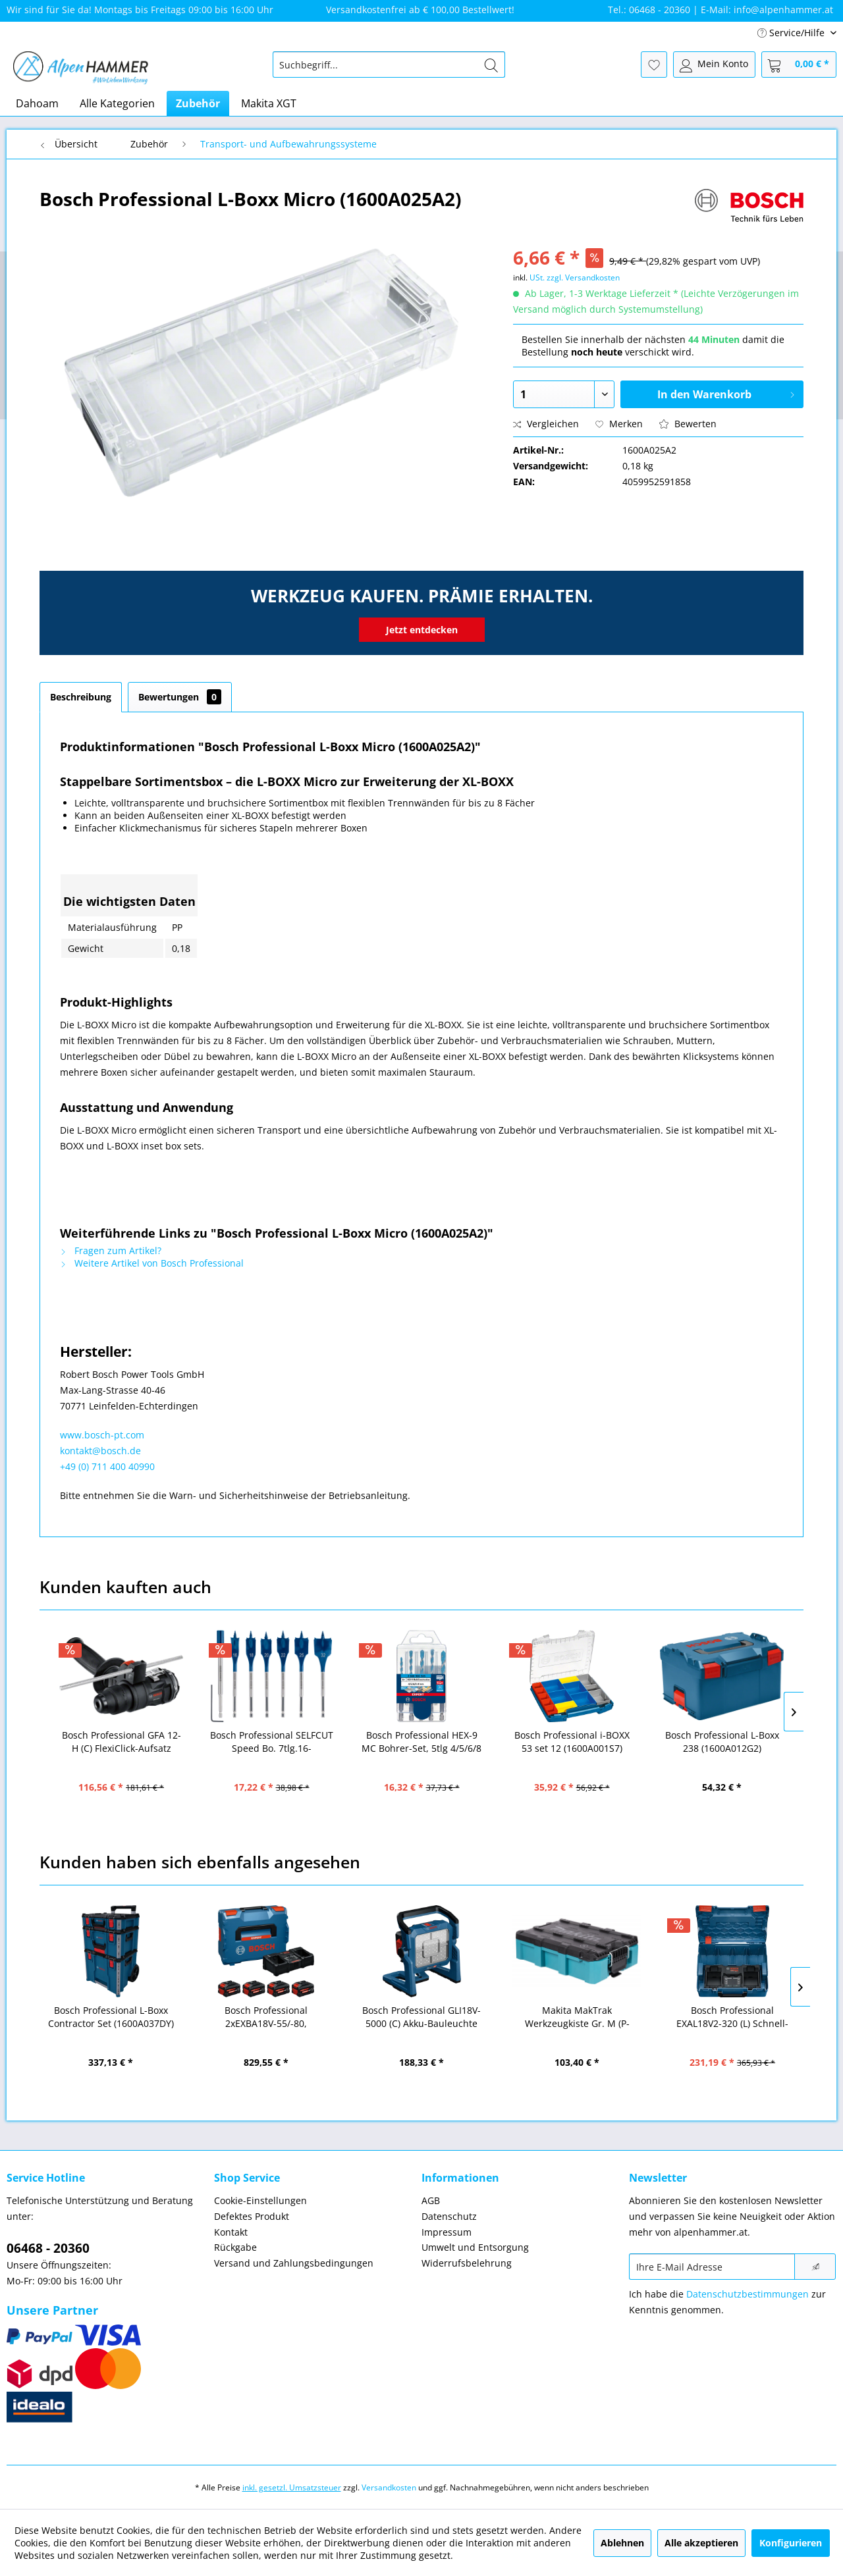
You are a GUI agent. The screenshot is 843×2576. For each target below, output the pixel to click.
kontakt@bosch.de (100, 1450)
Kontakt (231, 2232)
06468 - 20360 (48, 2248)
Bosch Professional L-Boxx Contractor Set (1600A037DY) (111, 2017)
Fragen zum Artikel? (110, 1250)
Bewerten (688, 423)
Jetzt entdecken (422, 629)
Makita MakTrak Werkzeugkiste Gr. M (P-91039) (577, 2017)
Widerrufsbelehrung (467, 2263)
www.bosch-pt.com (102, 1435)
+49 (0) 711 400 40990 (107, 1466)
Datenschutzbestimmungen (747, 2294)
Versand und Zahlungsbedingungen (293, 2263)
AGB (431, 2200)
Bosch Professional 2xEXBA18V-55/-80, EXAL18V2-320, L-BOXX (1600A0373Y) (266, 2017)
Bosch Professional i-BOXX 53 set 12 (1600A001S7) (572, 1741)
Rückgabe (235, 2247)
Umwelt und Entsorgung (475, 2247)
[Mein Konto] (714, 64)
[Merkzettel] (654, 64)
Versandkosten (389, 2487)
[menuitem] (389, 64)
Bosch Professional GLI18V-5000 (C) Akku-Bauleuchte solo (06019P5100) (421, 2017)
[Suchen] (491, 64)
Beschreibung (80, 697)
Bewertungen (179, 696)
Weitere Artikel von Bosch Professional (152, 1263)
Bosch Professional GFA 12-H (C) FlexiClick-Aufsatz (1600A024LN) (121, 1742)
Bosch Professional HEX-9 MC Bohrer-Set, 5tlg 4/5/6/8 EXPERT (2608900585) (421, 1742)
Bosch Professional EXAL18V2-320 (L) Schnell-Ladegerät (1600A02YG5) (732, 2017)
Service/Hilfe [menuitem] (792, 32)
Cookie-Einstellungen (260, 2200)
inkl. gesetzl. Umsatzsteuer (291, 2487)
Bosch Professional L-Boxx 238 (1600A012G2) (722, 1741)
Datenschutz (449, 2216)
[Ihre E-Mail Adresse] (712, 2266)
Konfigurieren (790, 2543)
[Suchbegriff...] (389, 64)
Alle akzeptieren (701, 2543)
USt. (537, 277)
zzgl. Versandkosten (583, 277)
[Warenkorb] (798, 64)
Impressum (447, 2232)
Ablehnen (622, 2543)
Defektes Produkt (251, 2216)
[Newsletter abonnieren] (815, 2266)
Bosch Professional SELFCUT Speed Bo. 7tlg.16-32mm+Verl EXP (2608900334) (271, 1742)
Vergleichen (546, 423)
